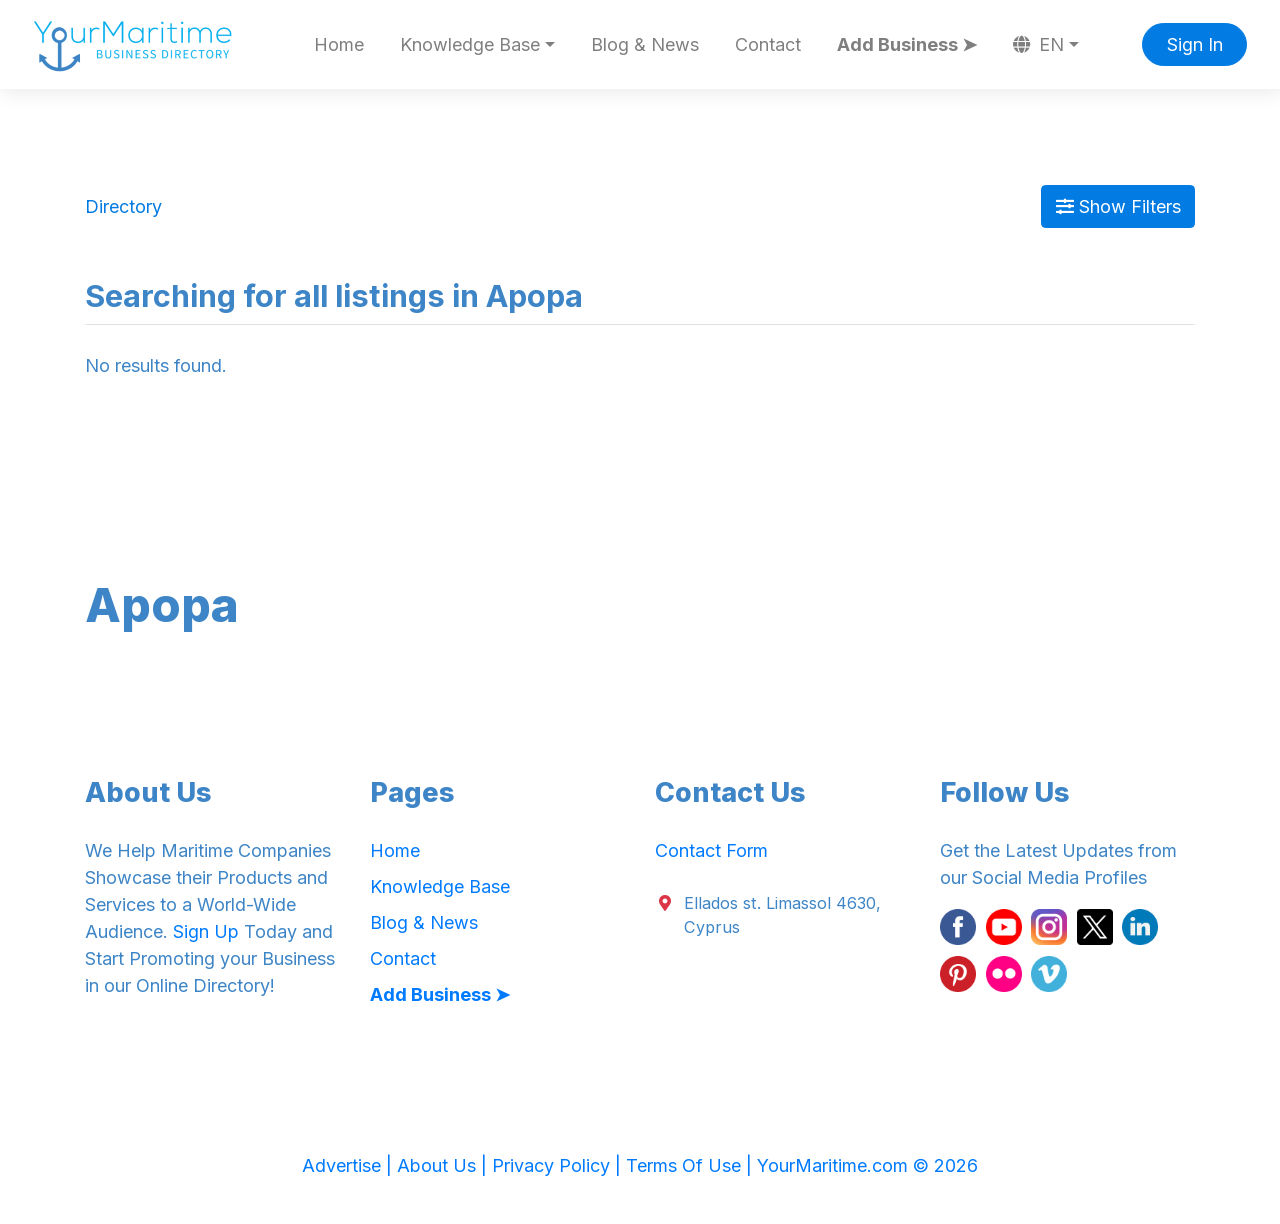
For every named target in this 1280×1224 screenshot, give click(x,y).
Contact (768, 44)
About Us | (444, 1165)
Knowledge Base (440, 886)
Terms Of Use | (691, 1165)
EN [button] (1039, 44)
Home (339, 44)
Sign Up (206, 931)
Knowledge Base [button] (470, 44)
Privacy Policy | (559, 1165)
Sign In (1195, 44)
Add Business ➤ (907, 44)
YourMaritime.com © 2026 (867, 1165)
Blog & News (645, 44)
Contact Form (711, 850)
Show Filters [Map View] (1118, 206)
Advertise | (349, 1165)
